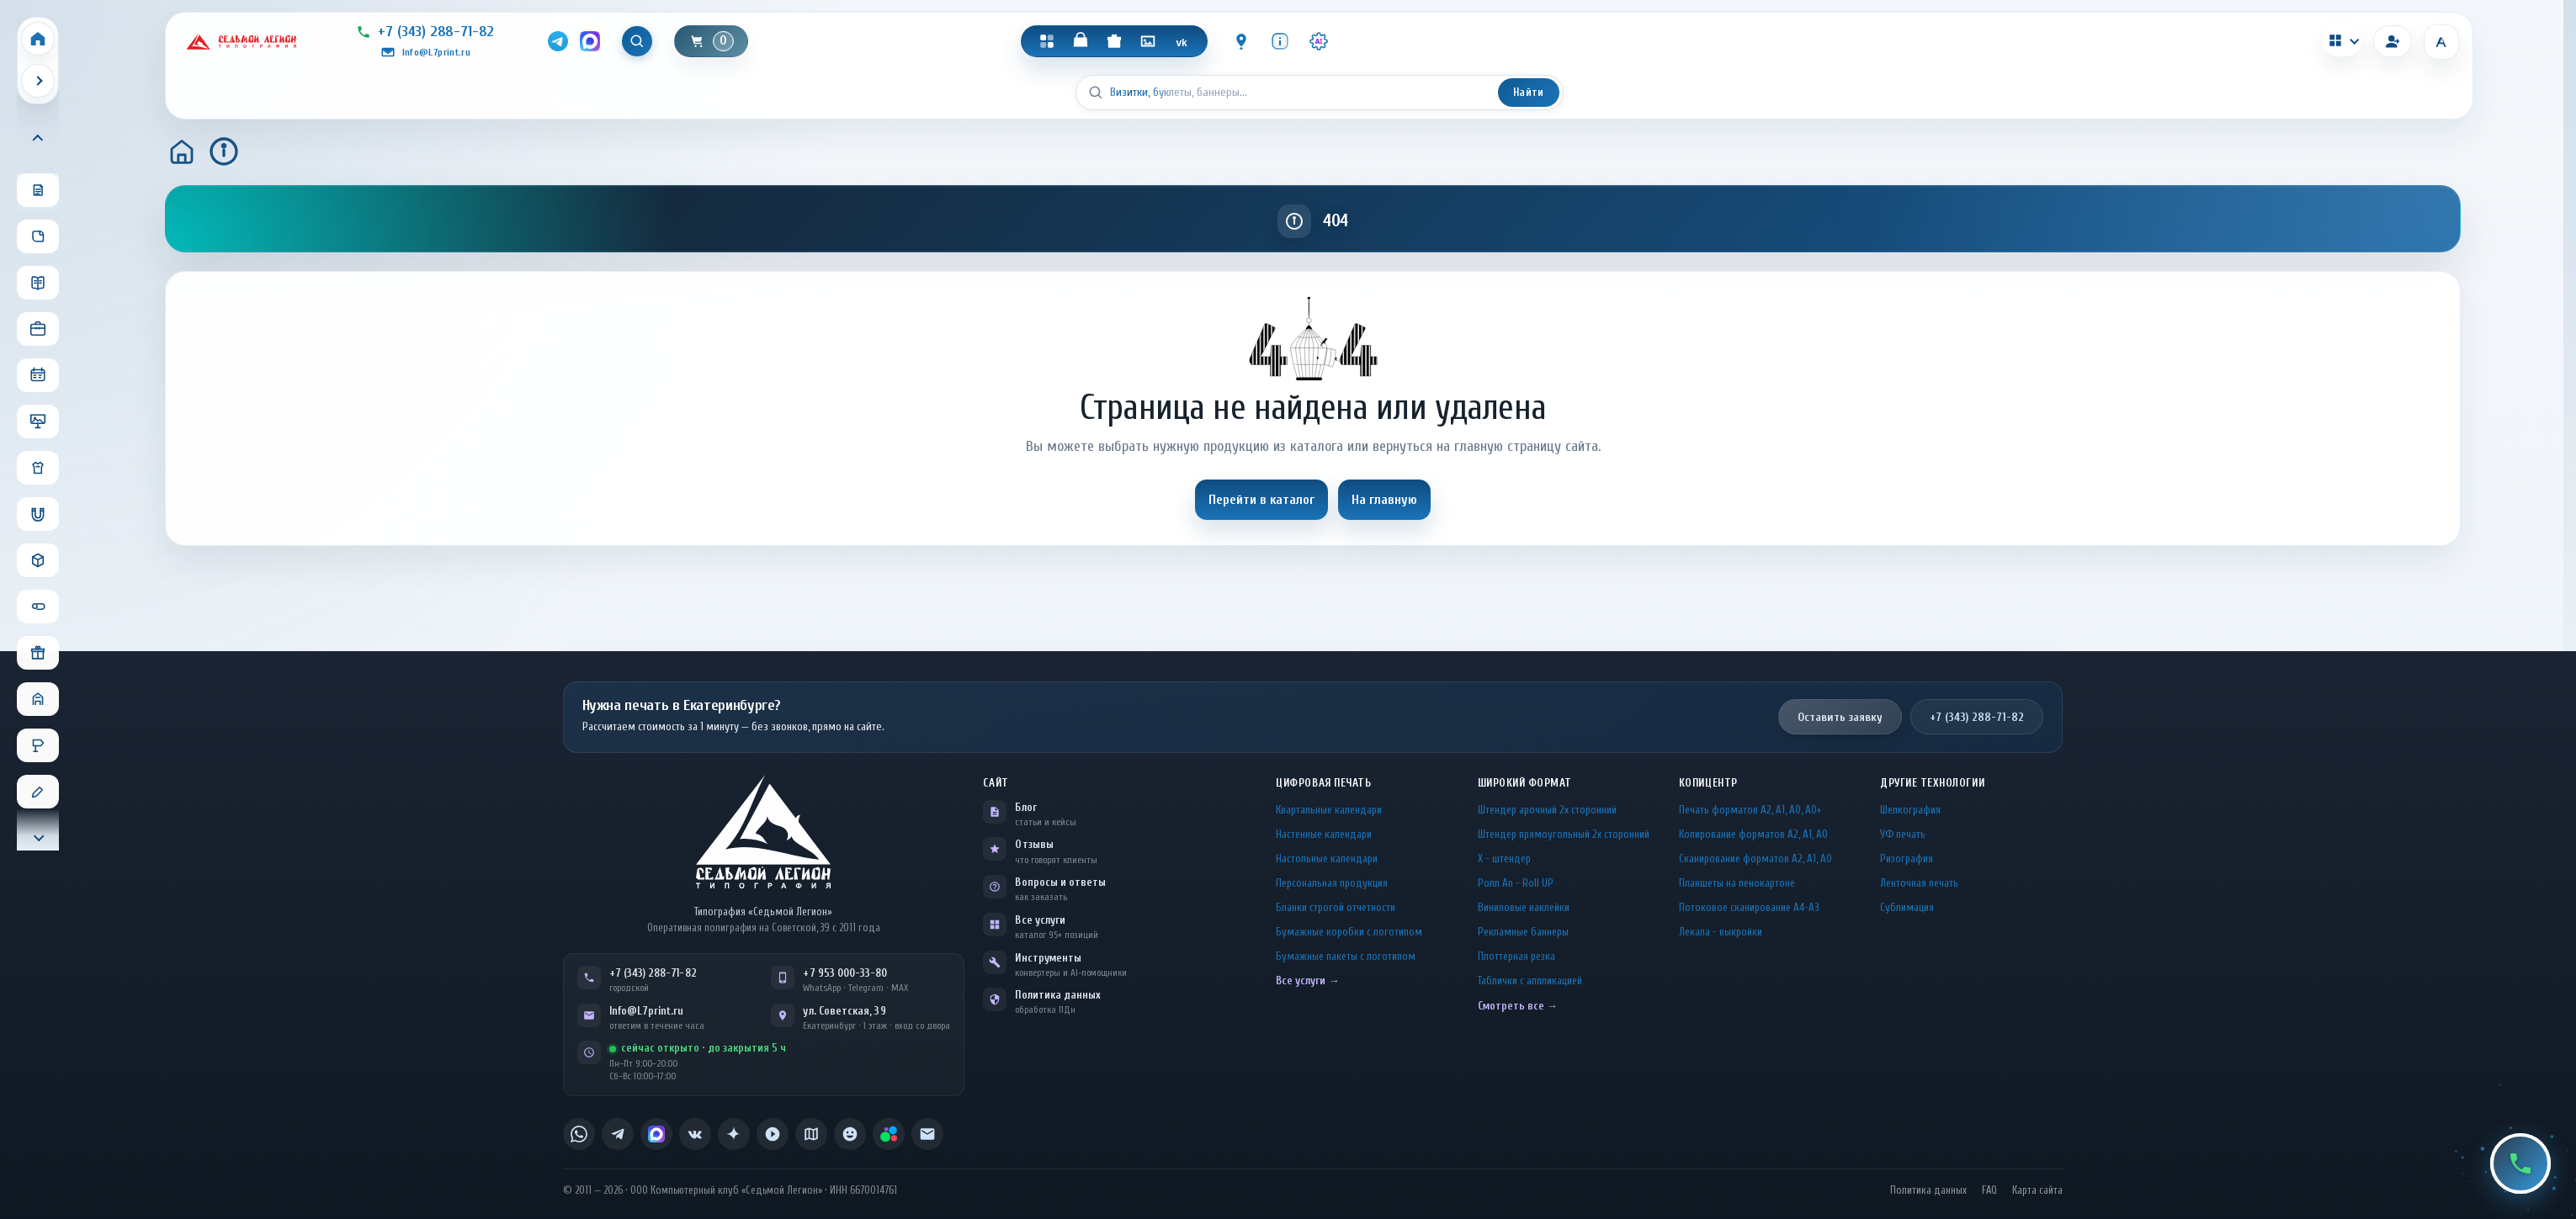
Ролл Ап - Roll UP (1516, 883)
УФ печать (1902, 834)
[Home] (38, 39)
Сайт (995, 782)
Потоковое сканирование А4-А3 (1749, 907)
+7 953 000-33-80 (845, 973)
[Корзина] (711, 41)
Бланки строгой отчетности (1335, 907)
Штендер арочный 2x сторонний (1547, 809)
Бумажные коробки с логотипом (1349, 931)
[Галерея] (1148, 41)
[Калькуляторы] (2342, 40)
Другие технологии (1932, 782)
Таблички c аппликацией (1530, 980)
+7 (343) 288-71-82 (1977, 717)
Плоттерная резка (1516, 956)
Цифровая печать (1323, 782)
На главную (1384, 499)
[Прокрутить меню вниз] (38, 836)
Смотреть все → (1518, 1005)
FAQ (1989, 1190)
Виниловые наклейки (1524, 907)
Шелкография (1910, 809)
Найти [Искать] (1528, 92)
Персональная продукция (1332, 883)
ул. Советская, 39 (844, 1010)
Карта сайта (2037, 1190)
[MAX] (590, 41)
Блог (1025, 807)
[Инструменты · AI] (1319, 41)
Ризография (1906, 858)
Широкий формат (1525, 782)
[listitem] (579, 1134)
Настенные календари (1324, 834)
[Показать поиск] (637, 41)
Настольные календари (1327, 858)
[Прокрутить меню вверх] (38, 139)
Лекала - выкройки (1720, 931)
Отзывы (1034, 844)
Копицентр (1708, 782)
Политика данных (1058, 994)
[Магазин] (1080, 41)
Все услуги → (1307, 980)
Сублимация (1907, 907)
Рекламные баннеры (1523, 931)
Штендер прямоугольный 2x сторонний (1563, 834)
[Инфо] (1280, 41)
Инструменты (1048, 957)
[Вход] (2392, 41)
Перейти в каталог (1261, 499)
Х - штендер (1504, 858)
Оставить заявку (1840, 717)
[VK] (1181, 41)
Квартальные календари (1329, 809)
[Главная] (182, 151)
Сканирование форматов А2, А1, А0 (1755, 858)
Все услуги (1040, 920)
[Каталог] (1047, 41)
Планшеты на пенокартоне (1737, 883)
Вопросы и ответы (1060, 882)
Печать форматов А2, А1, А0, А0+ (1750, 809)
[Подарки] (1114, 41)
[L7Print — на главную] (763, 831)
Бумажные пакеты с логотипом (1345, 956)
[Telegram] (558, 41)
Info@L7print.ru (646, 1010)
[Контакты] (1241, 41)
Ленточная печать (1919, 883)
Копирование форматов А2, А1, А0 (1753, 834)
